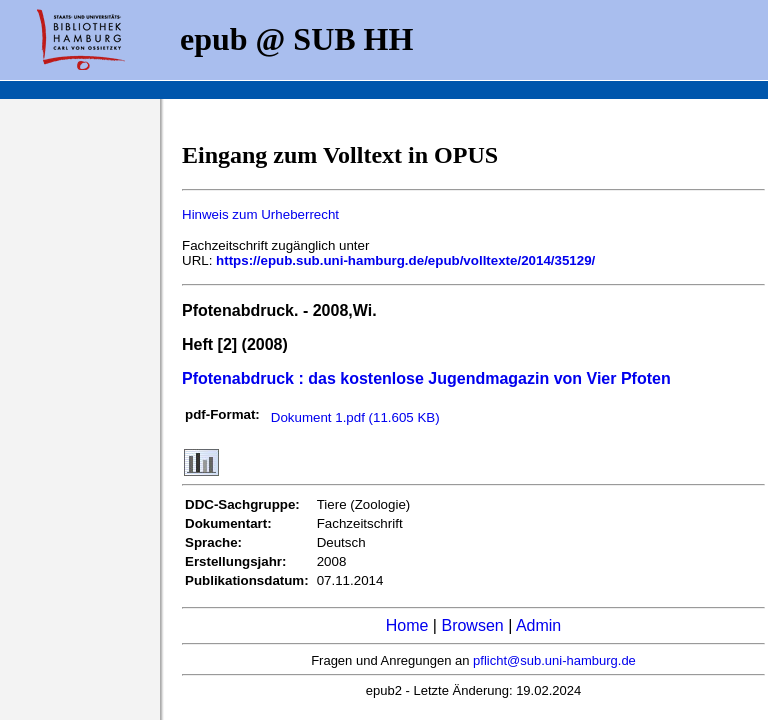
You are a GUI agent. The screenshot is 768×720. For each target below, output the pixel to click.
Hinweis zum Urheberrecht (260, 214)
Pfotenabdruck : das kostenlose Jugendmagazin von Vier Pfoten (426, 378)
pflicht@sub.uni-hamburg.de (554, 660)
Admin (538, 625)
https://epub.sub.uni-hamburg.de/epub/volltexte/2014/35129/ (405, 260)
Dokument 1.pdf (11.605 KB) (355, 417)
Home (407, 625)
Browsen (472, 625)
